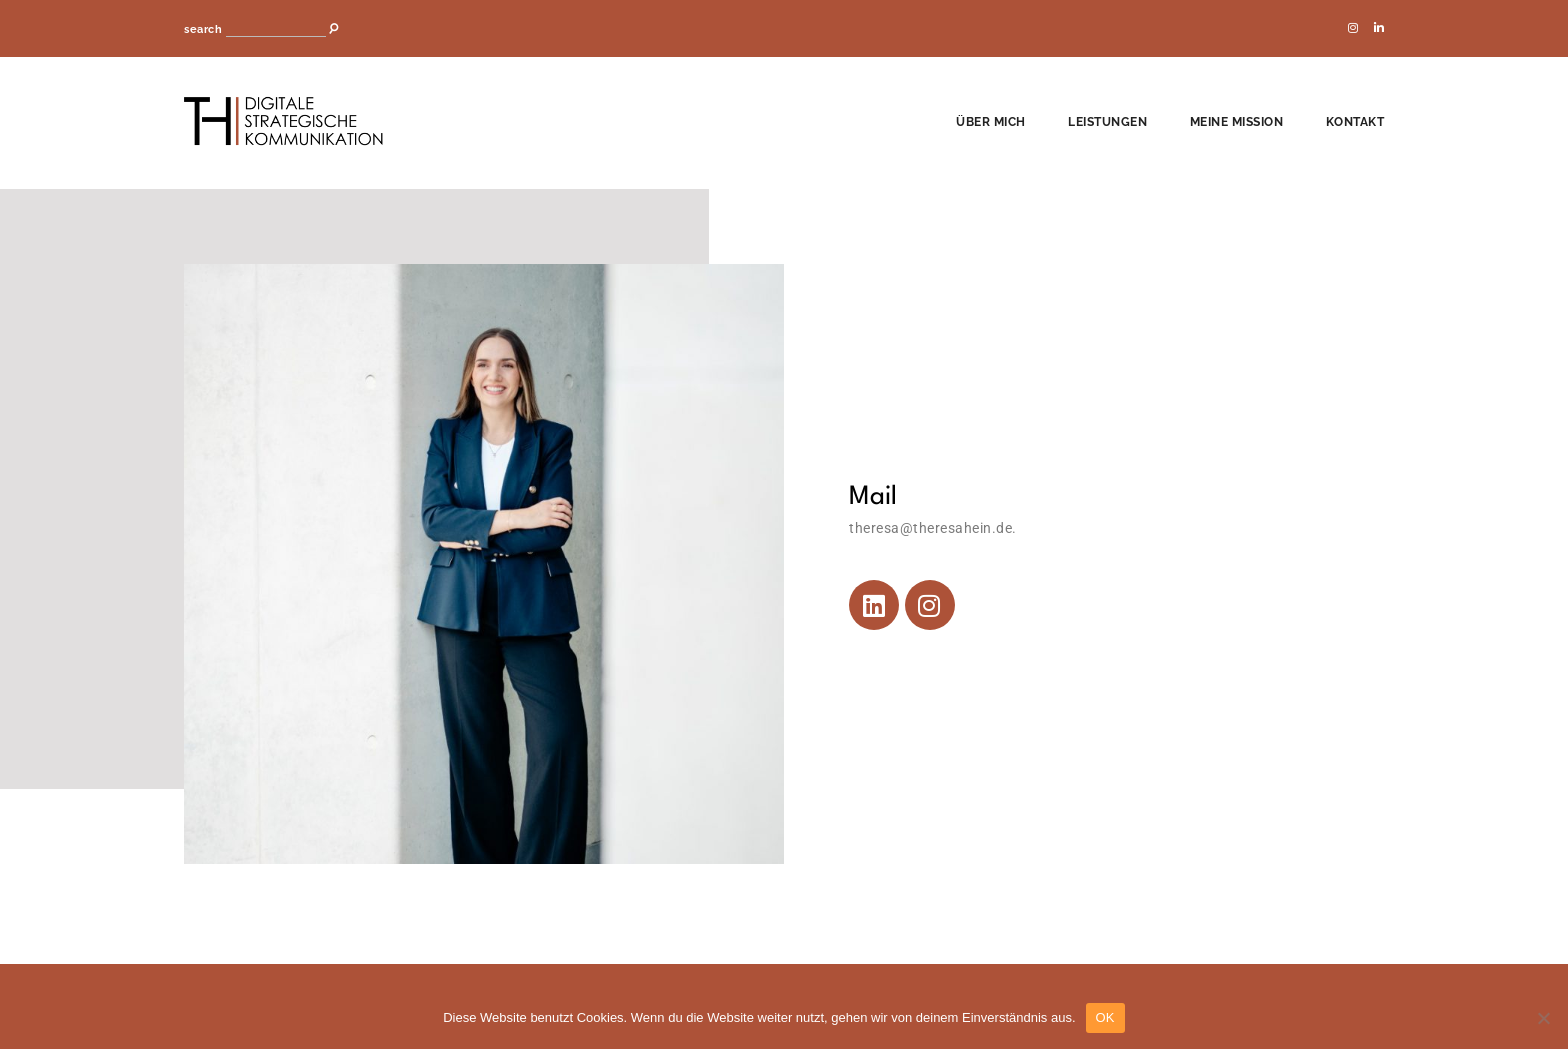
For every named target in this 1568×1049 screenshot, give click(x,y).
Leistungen (1107, 122)
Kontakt (1355, 122)
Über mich (991, 122)
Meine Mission (1237, 122)
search (203, 29)
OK (1105, 1017)
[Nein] (1543, 1018)
